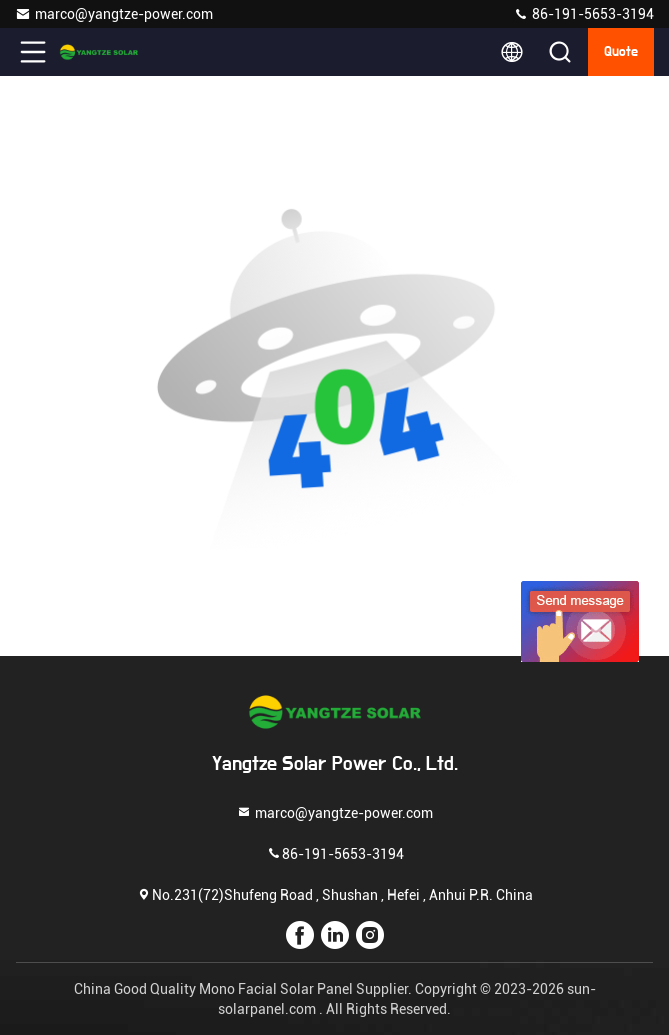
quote (621, 52)
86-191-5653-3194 (583, 14)
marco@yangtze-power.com (114, 14)
